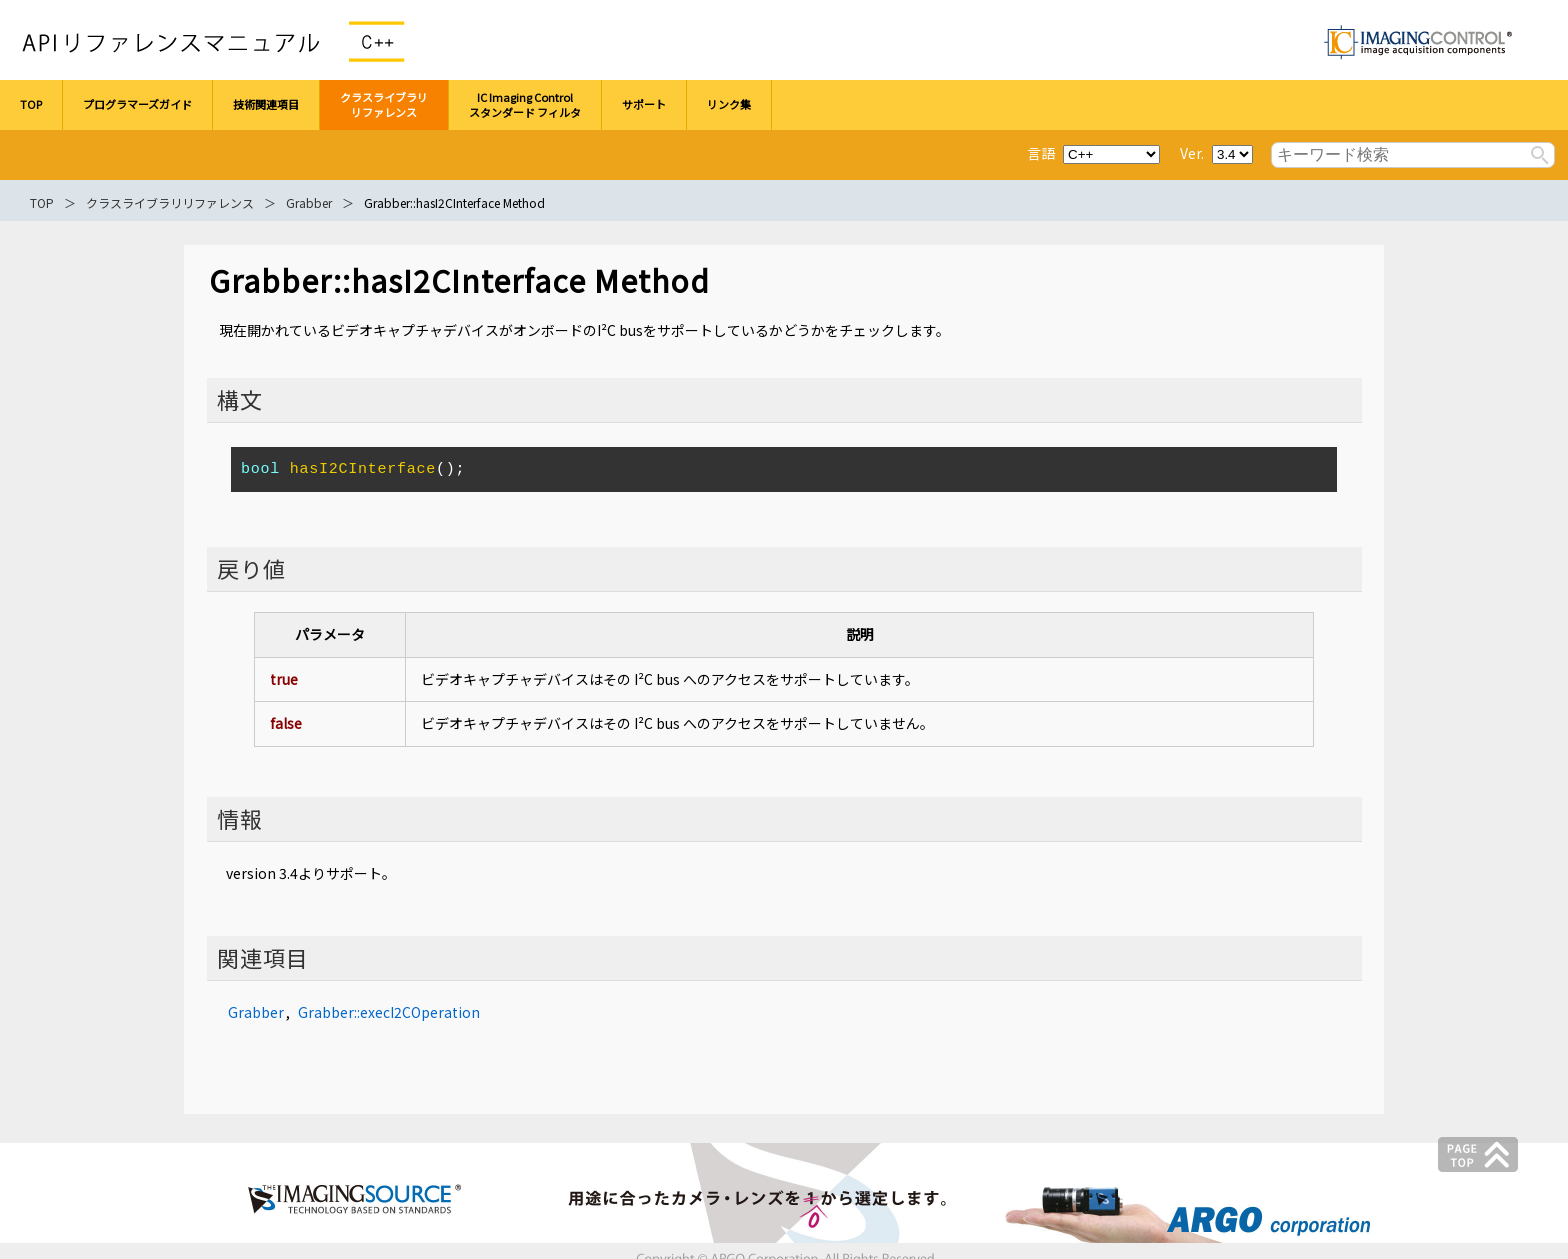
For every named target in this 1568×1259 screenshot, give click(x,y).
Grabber (309, 202)
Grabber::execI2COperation (389, 1012)
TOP (42, 202)
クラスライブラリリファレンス (170, 202)
